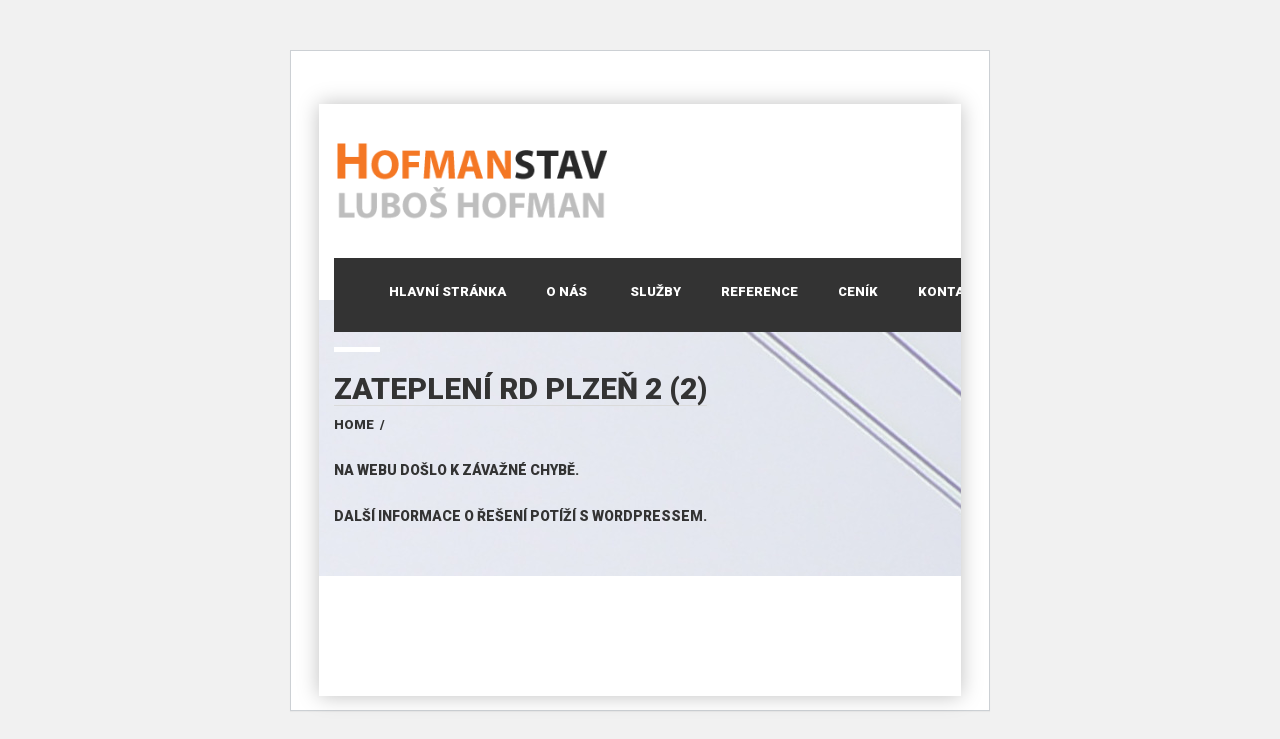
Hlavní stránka (447, 291)
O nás (566, 291)
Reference (759, 291)
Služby (655, 291)
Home (354, 424)
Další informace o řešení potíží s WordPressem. (520, 516)
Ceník (858, 291)
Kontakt (950, 291)
